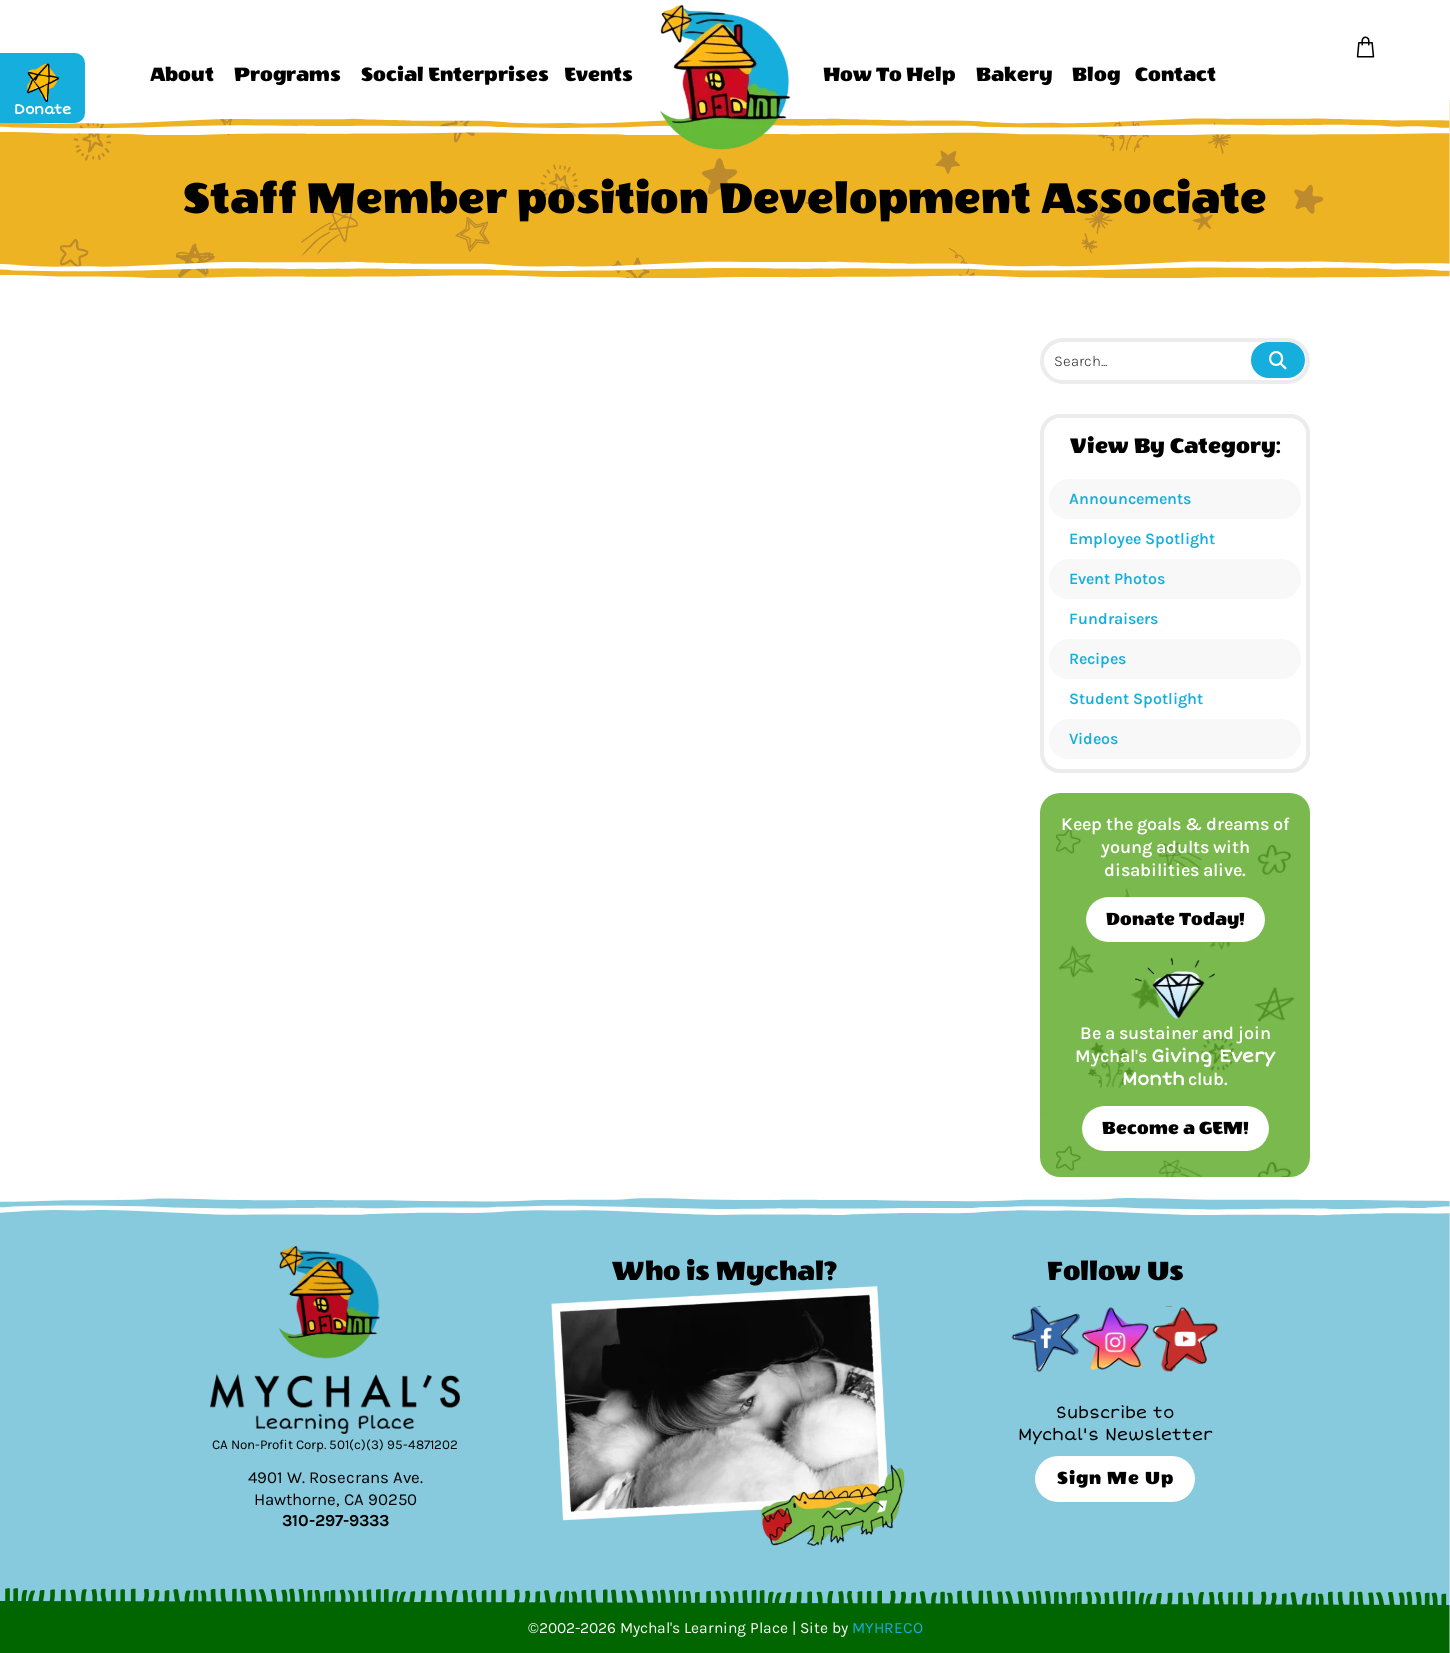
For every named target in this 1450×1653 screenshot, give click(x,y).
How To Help (889, 74)
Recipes (1097, 658)
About (182, 74)
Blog (1096, 74)
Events (598, 74)
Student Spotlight (1136, 698)
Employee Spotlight (1142, 538)
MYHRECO (887, 1628)
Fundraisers (1113, 618)
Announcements (1130, 498)
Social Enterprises (455, 74)
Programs (287, 74)
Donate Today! (1175, 919)
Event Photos (1117, 578)
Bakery (1014, 74)
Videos (1093, 738)
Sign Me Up (1115, 1478)
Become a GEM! (1175, 1128)
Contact (1175, 74)
